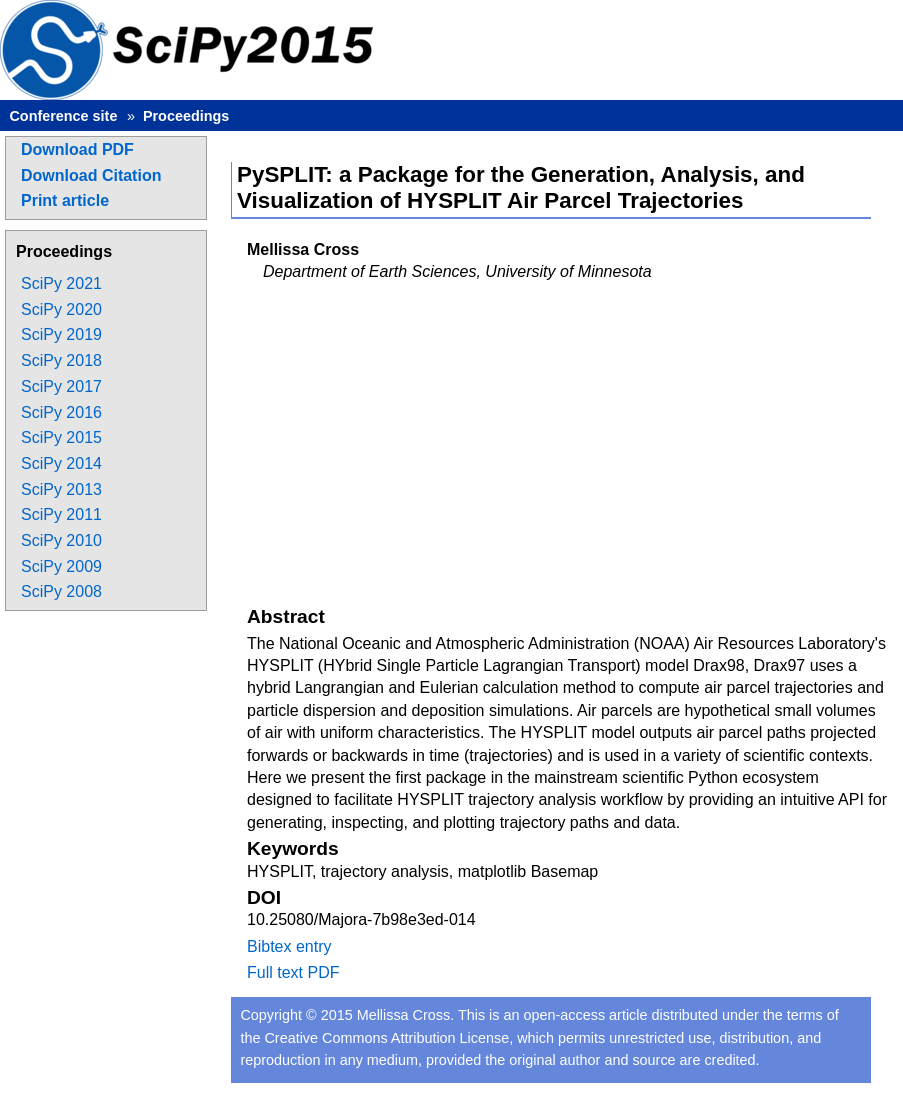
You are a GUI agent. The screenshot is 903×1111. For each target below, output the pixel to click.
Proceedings (186, 116)
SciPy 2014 (61, 463)
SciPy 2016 (61, 412)
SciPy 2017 (61, 386)
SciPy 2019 (61, 334)
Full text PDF (293, 972)
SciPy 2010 (61, 540)
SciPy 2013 (61, 489)
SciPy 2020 (61, 309)
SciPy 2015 (61, 437)
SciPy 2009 (61, 566)
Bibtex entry (289, 946)
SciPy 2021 (61, 283)
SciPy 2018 (61, 360)
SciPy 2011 (61, 514)
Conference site (63, 116)
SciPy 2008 (61, 591)
